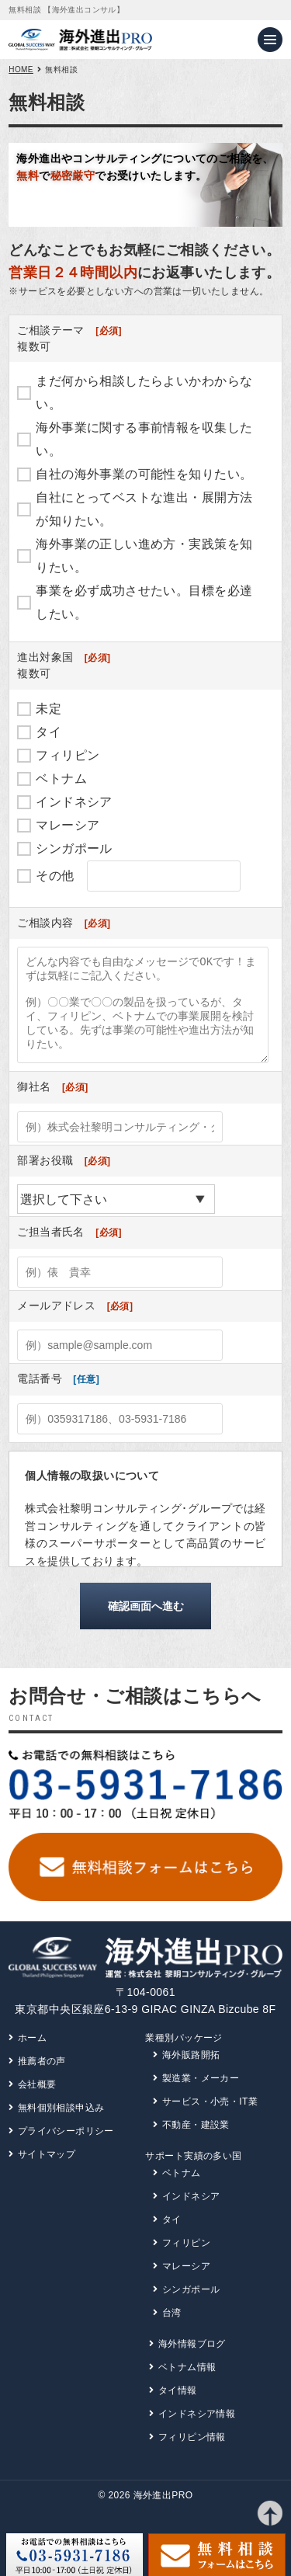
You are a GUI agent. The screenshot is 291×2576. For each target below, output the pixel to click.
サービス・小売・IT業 (210, 2120)
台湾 (172, 2331)
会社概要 (37, 2103)
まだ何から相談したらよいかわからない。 (144, 392)
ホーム (32, 2056)
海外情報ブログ (192, 2362)
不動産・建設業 (196, 2143)
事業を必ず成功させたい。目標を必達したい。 (144, 602)
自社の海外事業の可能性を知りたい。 (144, 474)
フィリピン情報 (192, 2455)
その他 (55, 875)
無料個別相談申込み (61, 2126)
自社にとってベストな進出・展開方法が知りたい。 (144, 509)
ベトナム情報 (187, 2385)
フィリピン (67, 755)
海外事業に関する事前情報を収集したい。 (144, 439)
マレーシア (67, 825)
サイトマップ (47, 2173)
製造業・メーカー (200, 2096)
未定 (48, 708)
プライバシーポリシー (66, 2149)
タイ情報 (177, 2409)
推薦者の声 (42, 2079)
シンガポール (74, 848)
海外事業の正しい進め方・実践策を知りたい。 (144, 555)
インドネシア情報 (196, 2432)
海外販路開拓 (191, 2073)
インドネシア (74, 801)
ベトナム (61, 778)
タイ (48, 732)
